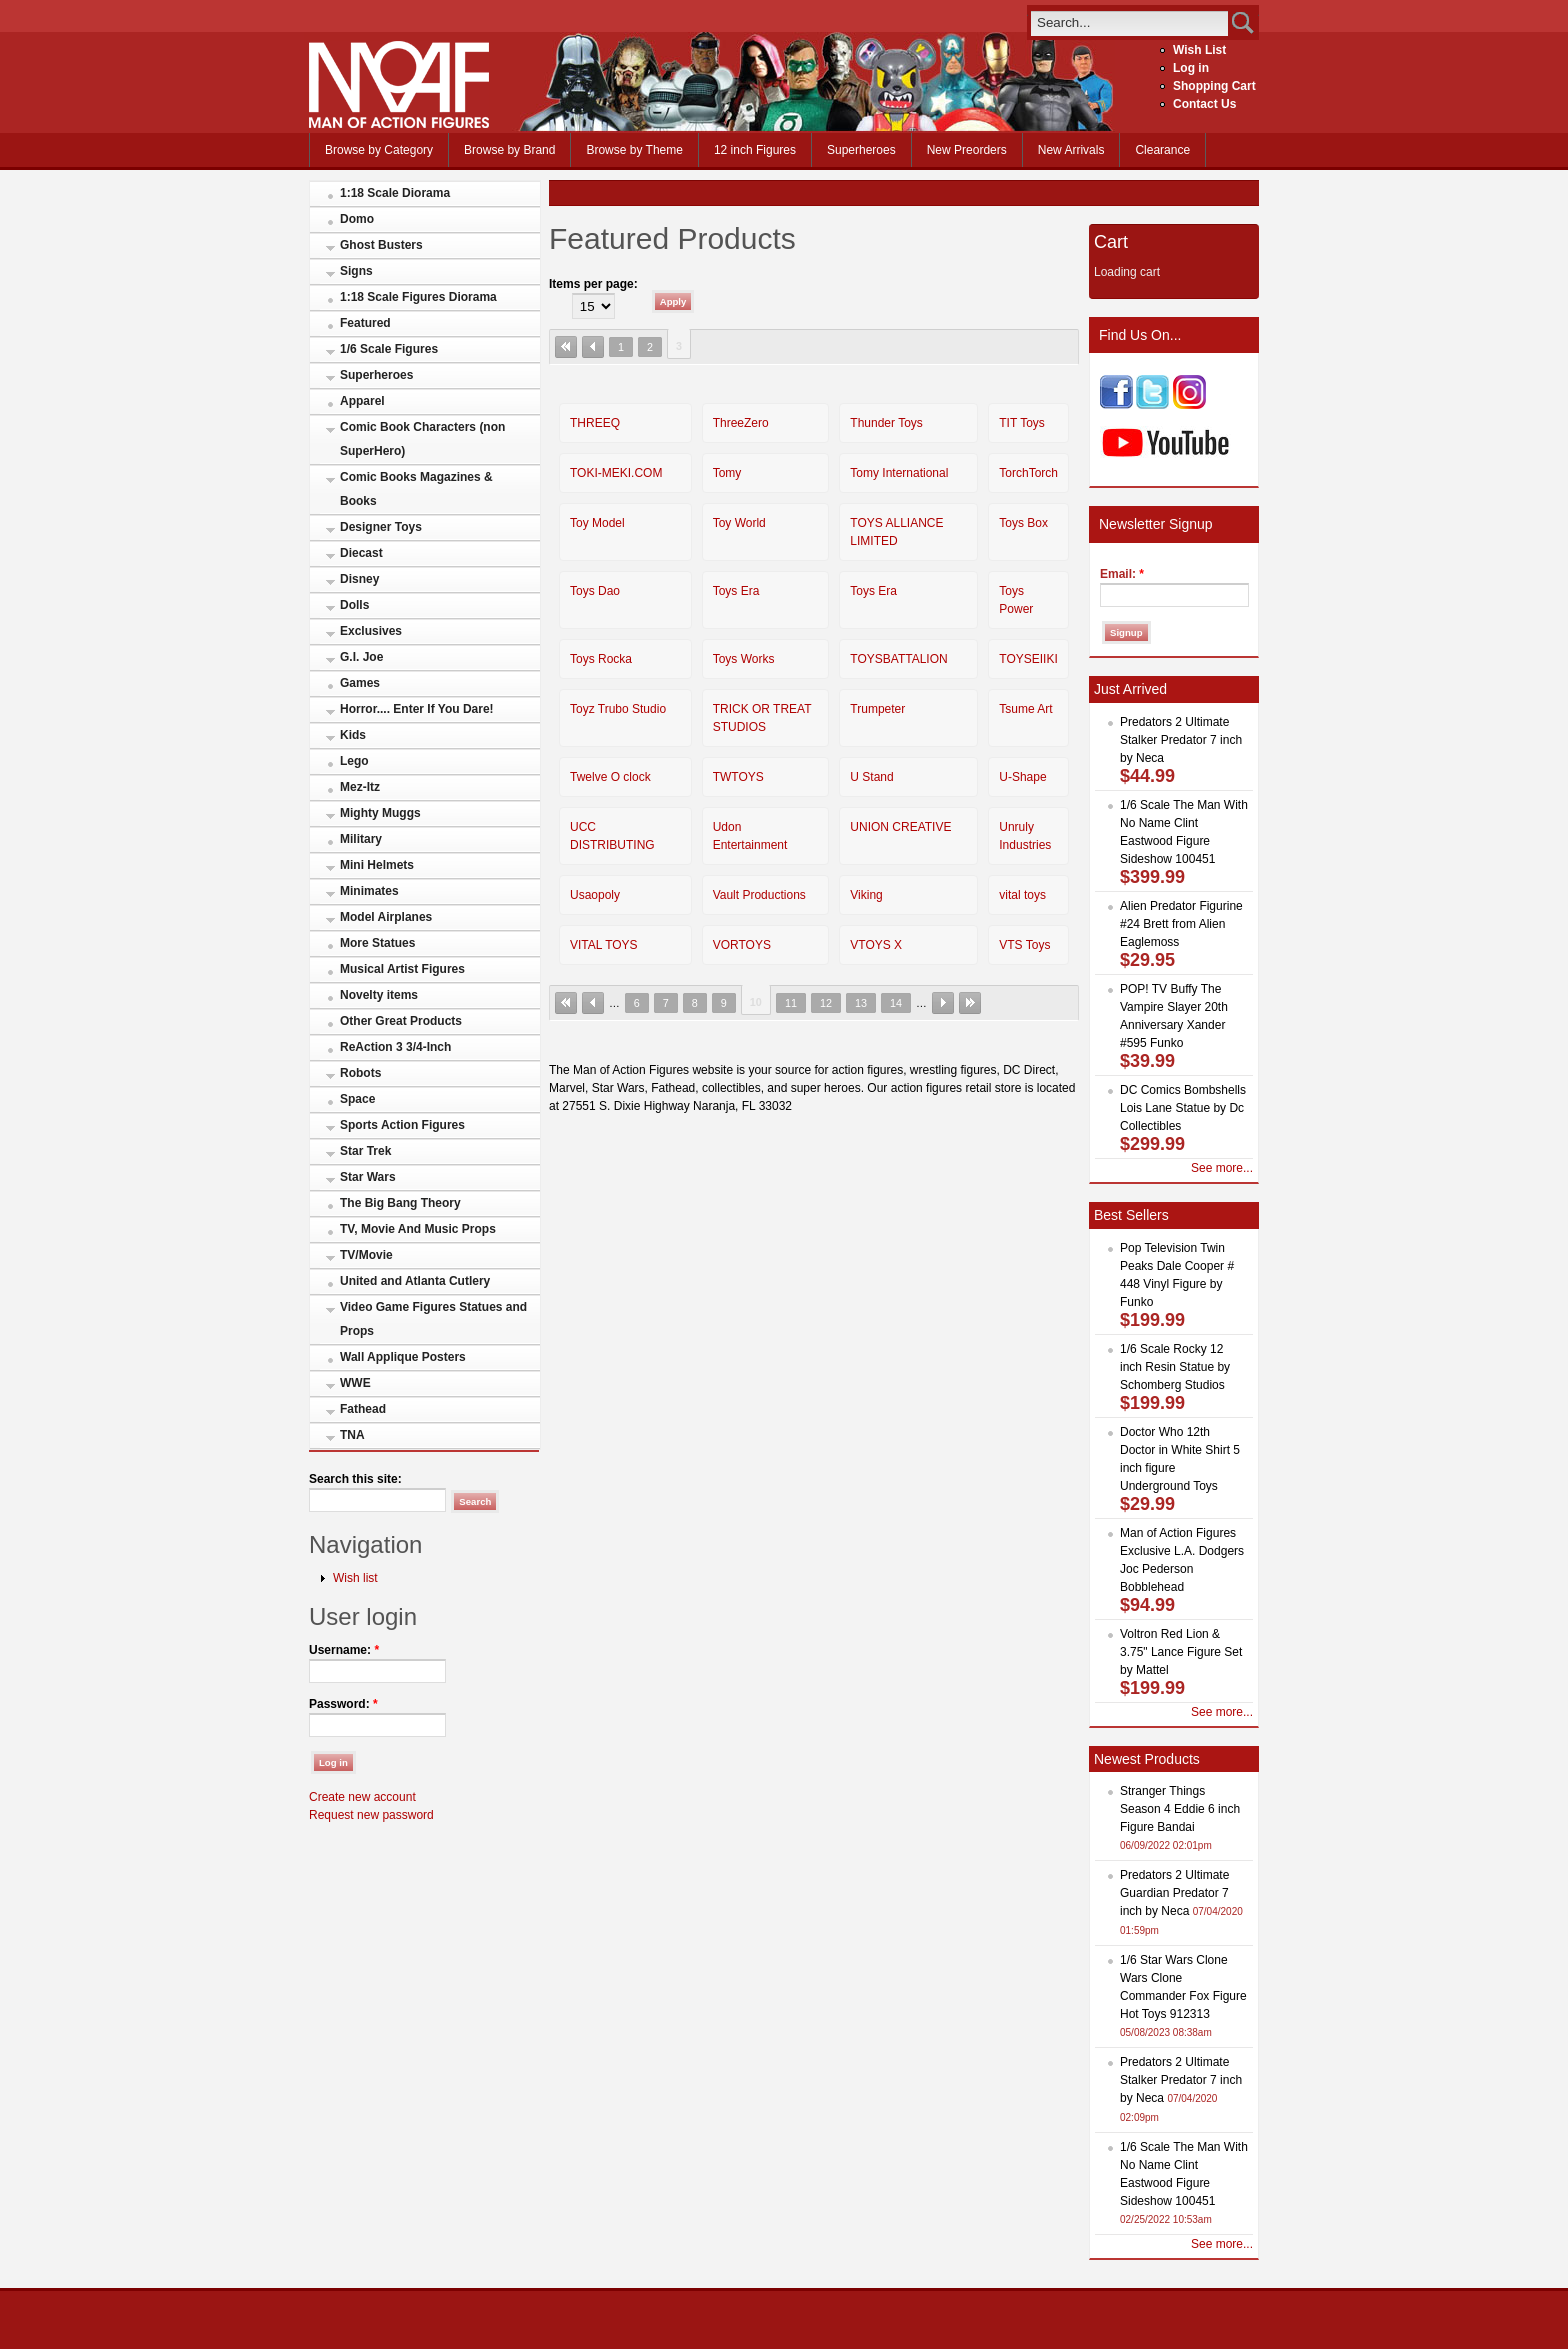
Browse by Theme (634, 150)
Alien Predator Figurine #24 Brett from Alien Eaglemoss (1181, 924)
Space (357, 1099)
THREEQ (595, 423)
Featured (365, 323)
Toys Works (744, 659)
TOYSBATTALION (898, 659)
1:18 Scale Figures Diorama (418, 297)
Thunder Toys (886, 423)
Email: (1122, 574)
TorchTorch (1028, 473)
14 (896, 1003)
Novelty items (379, 995)
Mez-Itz (360, 787)
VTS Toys (1024, 945)
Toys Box (1023, 523)
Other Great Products (401, 1021)
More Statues (377, 943)
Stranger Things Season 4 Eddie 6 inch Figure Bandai (1180, 1809)
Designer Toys (381, 527)
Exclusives (371, 631)
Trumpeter (877, 709)
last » (970, 1003)
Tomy (727, 473)
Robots (360, 1073)
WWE (355, 1383)
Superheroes (861, 150)
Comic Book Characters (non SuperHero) (422, 439)
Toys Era (736, 591)
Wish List (1199, 50)
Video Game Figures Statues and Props (433, 1319)
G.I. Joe (361, 657)
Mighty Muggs (380, 813)
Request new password (371, 1815)
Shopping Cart (1214, 86)
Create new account (362, 1797)
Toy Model (597, 523)
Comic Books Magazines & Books (416, 489)
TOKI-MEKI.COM (616, 473)
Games (360, 683)
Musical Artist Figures (402, 969)
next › (943, 1003)
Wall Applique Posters (403, 1357)
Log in (1191, 68)
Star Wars (368, 1177)
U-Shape (1022, 777)
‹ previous (593, 347)
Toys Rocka (601, 659)
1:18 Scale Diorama (395, 193)
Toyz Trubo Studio (618, 709)
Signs (356, 271)
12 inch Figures (755, 150)
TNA (352, 1435)
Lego (354, 761)
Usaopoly (595, 895)
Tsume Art (1025, 709)
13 (861, 1003)
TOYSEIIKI (1028, 659)
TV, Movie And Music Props (418, 1229)
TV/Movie (366, 1255)
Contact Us (1204, 104)
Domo (357, 219)
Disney (359, 579)
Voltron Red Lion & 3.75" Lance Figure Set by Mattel (1181, 1652)
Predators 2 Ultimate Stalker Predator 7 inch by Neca (1181, 740)
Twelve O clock (610, 777)
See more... (1222, 1168)
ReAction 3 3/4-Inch (395, 1047)
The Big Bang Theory (400, 1203)
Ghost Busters (381, 245)
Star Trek (365, 1151)
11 (791, 1003)
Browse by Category (379, 150)
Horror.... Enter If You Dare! (417, 709)
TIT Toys (1022, 423)
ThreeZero (741, 423)
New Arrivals (1071, 150)
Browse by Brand (509, 150)
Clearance (1162, 150)
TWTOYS (738, 777)
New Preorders (967, 150)
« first (566, 347)
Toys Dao (595, 591)
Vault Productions (759, 895)
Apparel (362, 401)
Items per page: (593, 284)
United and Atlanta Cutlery (415, 1281)
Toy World (739, 523)
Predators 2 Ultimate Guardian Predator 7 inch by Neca (1174, 1893)
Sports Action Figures (402, 1125)
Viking (866, 895)
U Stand (871, 777)
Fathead (363, 1409)
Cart (1111, 242)
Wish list (355, 1578)
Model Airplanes (386, 917)
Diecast (361, 553)
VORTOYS (742, 945)
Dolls (354, 605)
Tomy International (899, 473)
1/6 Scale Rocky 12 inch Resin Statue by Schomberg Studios (1175, 1367)
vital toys (1022, 895)
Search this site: (355, 1479)
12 (826, 1003)
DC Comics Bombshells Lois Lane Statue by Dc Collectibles (1183, 1108)
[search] (1129, 22)
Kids (353, 735)
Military (361, 839)
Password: (343, 1704)
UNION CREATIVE (900, 827)
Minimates (369, 891)
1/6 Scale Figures (389, 349)
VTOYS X (876, 945)
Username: (344, 1650)
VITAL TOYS (604, 945)
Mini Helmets (377, 865)
